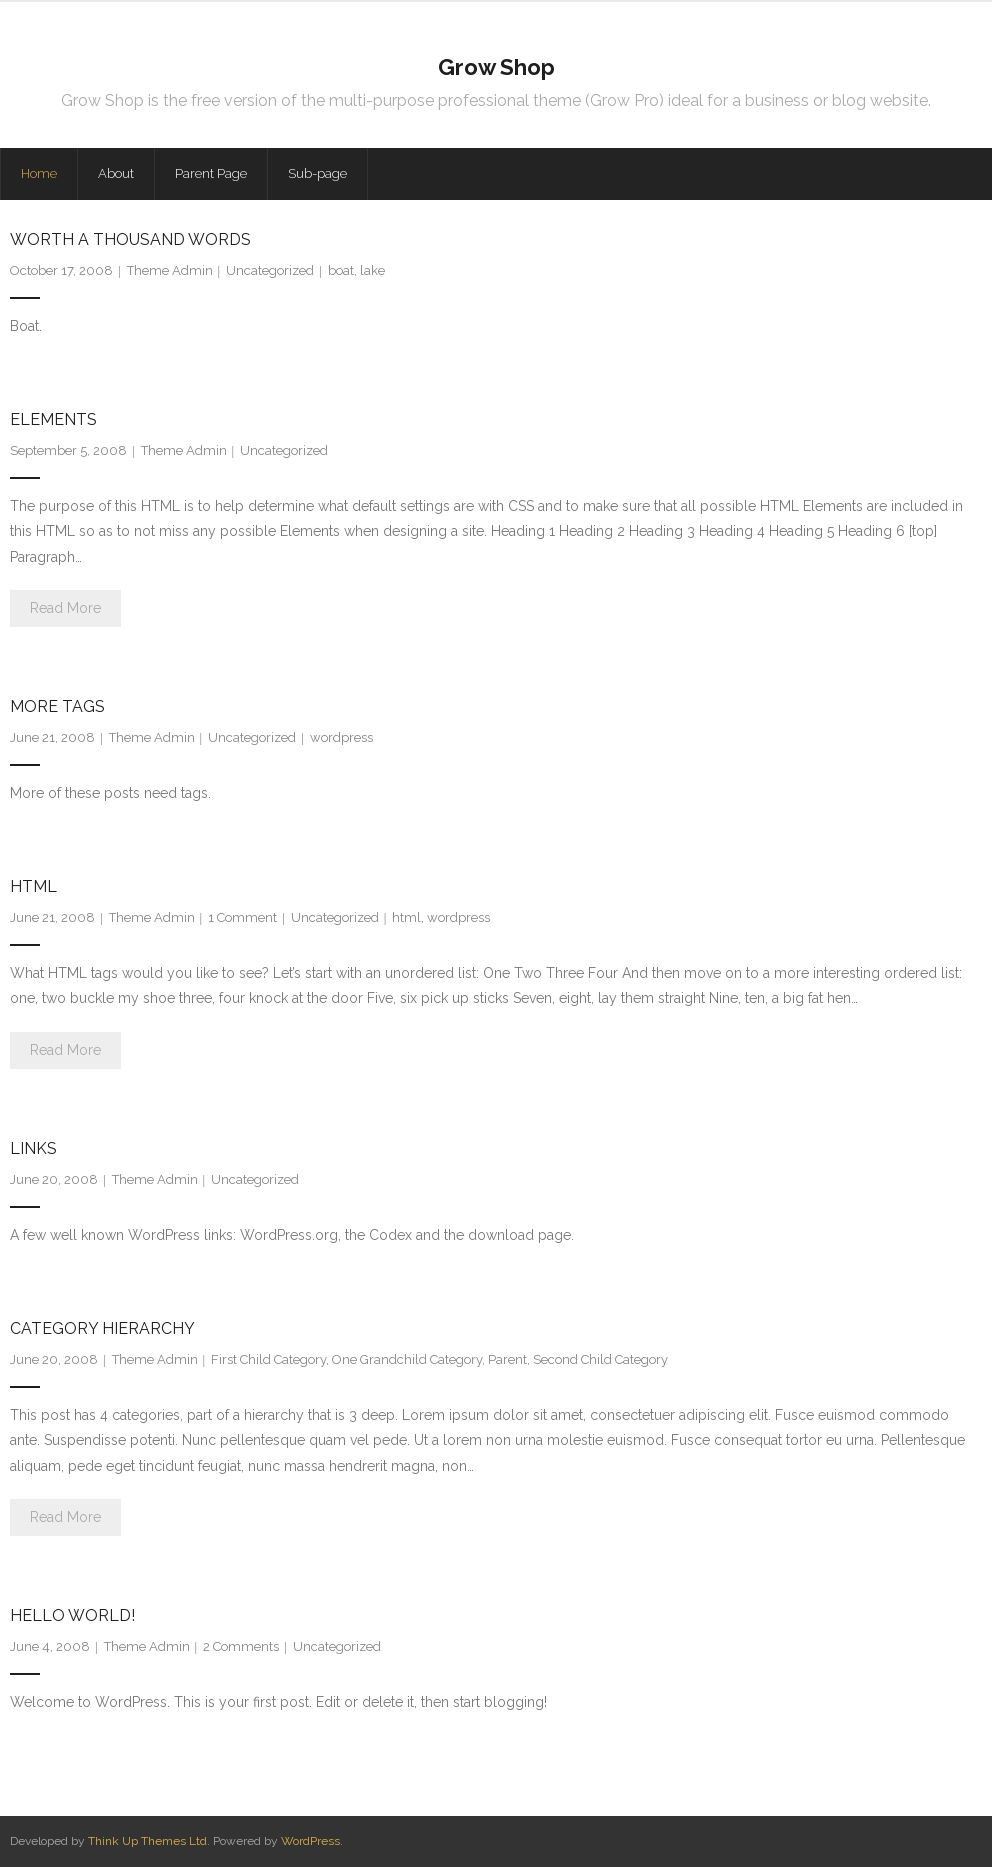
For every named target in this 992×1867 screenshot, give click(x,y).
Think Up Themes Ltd (147, 1841)
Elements (53, 419)
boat (341, 270)
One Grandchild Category (407, 1359)
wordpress (341, 737)
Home (39, 173)
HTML (33, 886)
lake (372, 270)
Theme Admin (170, 270)
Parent (507, 1359)
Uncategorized (270, 270)
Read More (65, 608)
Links (33, 1148)
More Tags (57, 706)
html (406, 917)
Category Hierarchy (102, 1328)
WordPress (310, 1841)
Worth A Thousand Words (130, 239)
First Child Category (268, 1359)
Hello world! (72, 1615)
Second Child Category (600, 1359)
